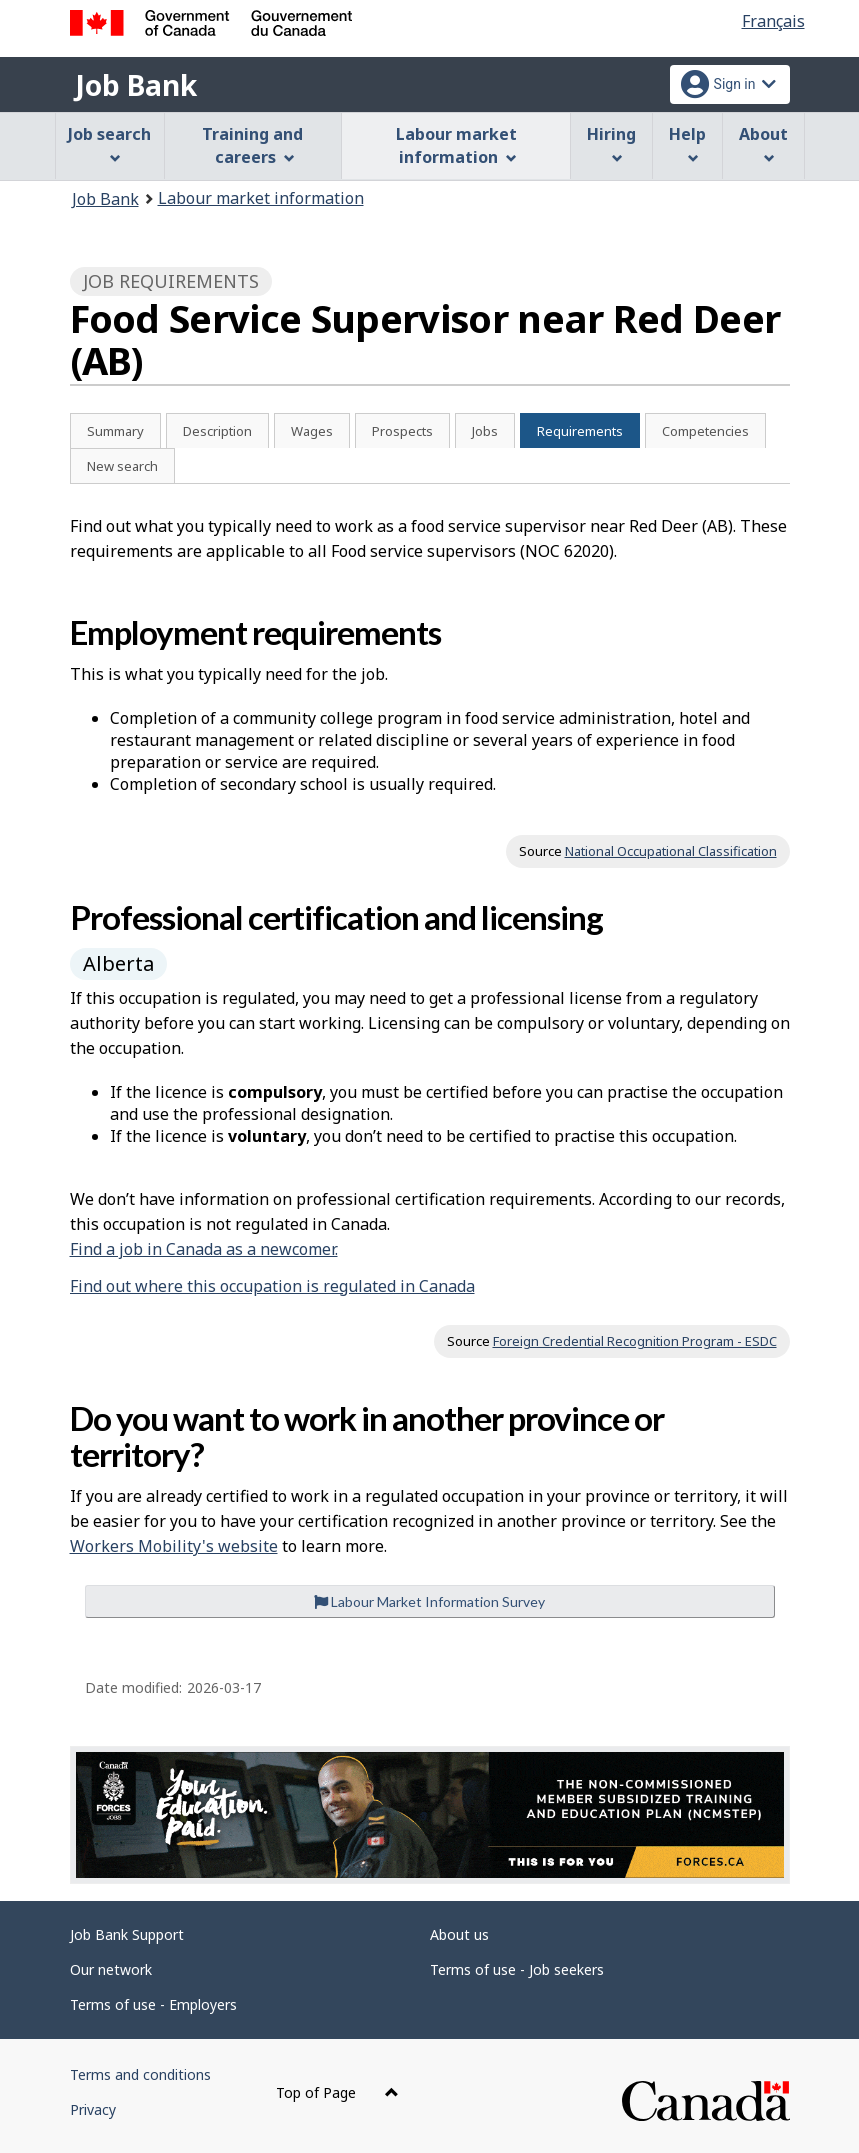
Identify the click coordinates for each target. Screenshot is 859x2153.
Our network (111, 1969)
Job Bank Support (127, 1934)
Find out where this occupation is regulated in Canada (272, 1286)
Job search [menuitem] (109, 143)
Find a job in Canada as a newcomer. (204, 1249)
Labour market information (261, 198)
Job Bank (136, 85)
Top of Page (337, 2092)
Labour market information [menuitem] (456, 145)
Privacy (93, 2109)
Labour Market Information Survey (429, 1601)
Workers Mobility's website (174, 1546)
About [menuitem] (763, 143)
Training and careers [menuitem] (252, 145)
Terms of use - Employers (153, 2004)
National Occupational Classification (671, 851)
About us (459, 1934)
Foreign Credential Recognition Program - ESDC (635, 1341)
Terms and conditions (140, 2074)
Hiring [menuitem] (611, 143)
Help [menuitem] (687, 143)
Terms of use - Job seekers (517, 1969)
